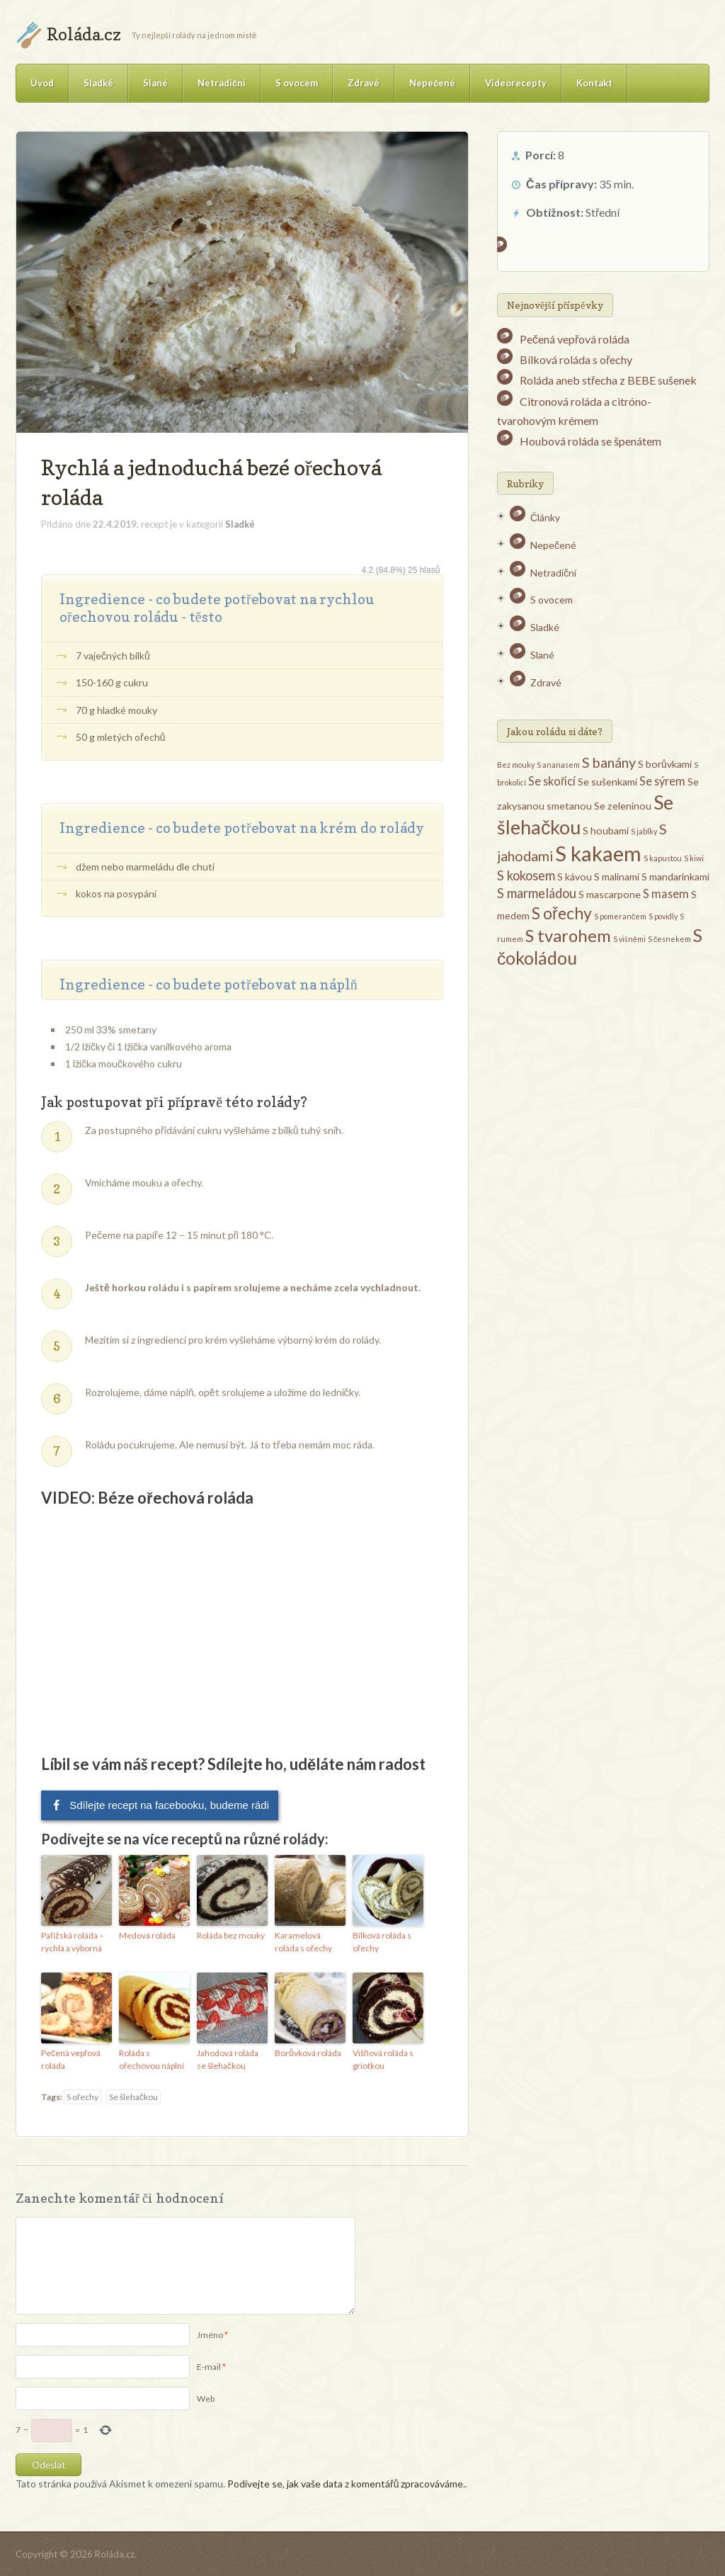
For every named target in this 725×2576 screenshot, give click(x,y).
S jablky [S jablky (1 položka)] (644, 831)
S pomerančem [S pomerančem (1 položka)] (620, 916)
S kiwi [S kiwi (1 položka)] (694, 858)
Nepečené (432, 83)
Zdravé (363, 83)
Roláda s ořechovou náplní (151, 2059)
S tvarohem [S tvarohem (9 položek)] (568, 935)
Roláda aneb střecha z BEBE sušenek (608, 380)
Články (545, 517)
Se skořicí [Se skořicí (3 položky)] (552, 781)
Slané (155, 83)
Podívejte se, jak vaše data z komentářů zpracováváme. (346, 2484)
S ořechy (82, 2097)
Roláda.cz (84, 34)
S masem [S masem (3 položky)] (666, 893)
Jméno (210, 2335)
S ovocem (296, 83)
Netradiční (222, 83)
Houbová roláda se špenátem (590, 441)
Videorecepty (516, 83)
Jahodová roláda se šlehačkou (227, 2059)
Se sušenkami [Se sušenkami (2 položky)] (607, 782)
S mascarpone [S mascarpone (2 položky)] (609, 894)
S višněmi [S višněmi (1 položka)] (629, 938)
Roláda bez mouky (231, 1935)
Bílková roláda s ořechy (382, 1941)
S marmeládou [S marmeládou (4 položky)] (536, 893)
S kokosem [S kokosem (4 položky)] (526, 875)
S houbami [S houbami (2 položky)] (606, 830)
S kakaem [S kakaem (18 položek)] (598, 853)
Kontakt (594, 83)
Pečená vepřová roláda (71, 2059)
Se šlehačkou (133, 2097)
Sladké (98, 83)
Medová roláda (147, 1935)
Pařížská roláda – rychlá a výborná (72, 1941)
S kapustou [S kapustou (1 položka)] (663, 858)
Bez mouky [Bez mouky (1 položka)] (516, 764)
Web (206, 2398)
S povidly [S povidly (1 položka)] (663, 916)
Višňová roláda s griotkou (383, 2059)
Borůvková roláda (308, 2053)
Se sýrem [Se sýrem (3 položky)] (662, 781)
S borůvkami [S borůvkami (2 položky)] (665, 764)
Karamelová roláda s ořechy (303, 1941)
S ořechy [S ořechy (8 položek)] (562, 913)
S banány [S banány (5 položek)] (609, 762)
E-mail (209, 2366)
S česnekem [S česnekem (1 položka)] (669, 938)
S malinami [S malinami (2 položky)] (616, 876)
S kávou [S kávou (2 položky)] (574, 876)
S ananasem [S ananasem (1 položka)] (558, 764)
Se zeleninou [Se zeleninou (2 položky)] (622, 806)
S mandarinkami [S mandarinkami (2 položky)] (675, 876)
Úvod (42, 83)
